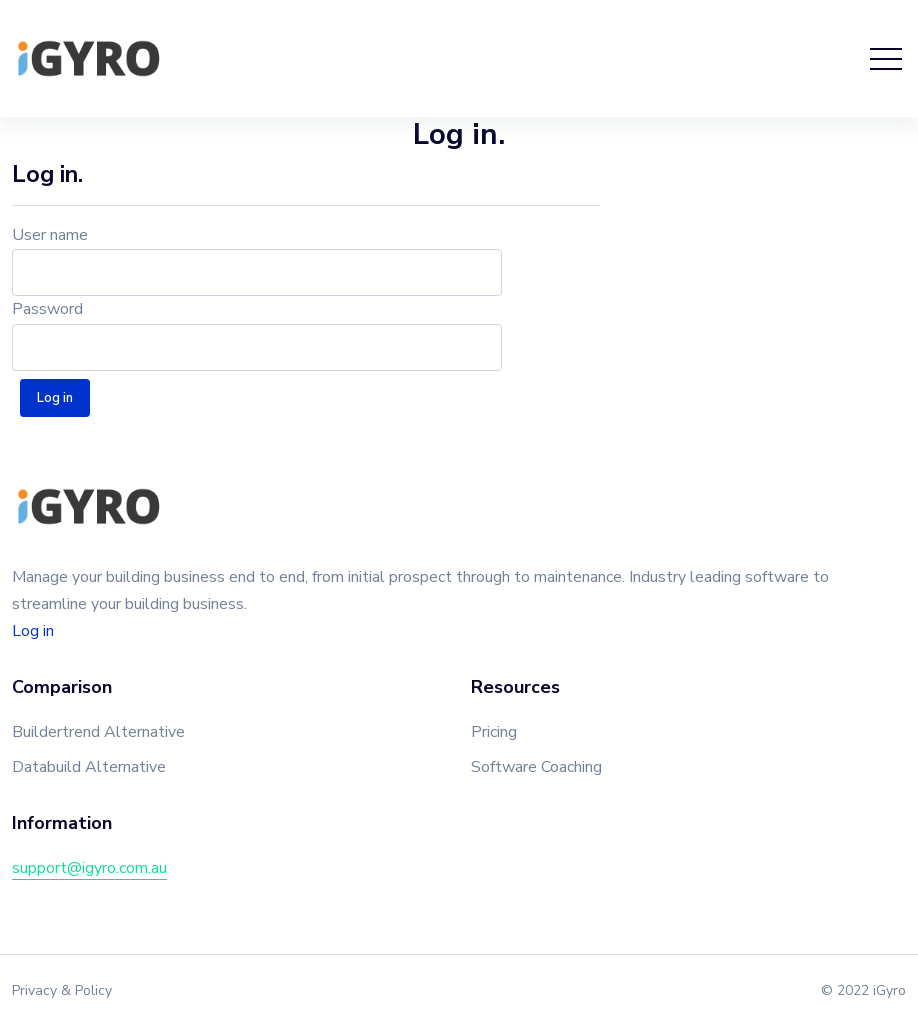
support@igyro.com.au (89, 868)
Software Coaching (536, 767)
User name (50, 235)
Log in (33, 631)
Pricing (494, 732)
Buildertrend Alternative (98, 732)
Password (47, 309)
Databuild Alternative (89, 767)
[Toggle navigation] (886, 59)
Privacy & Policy (62, 990)
